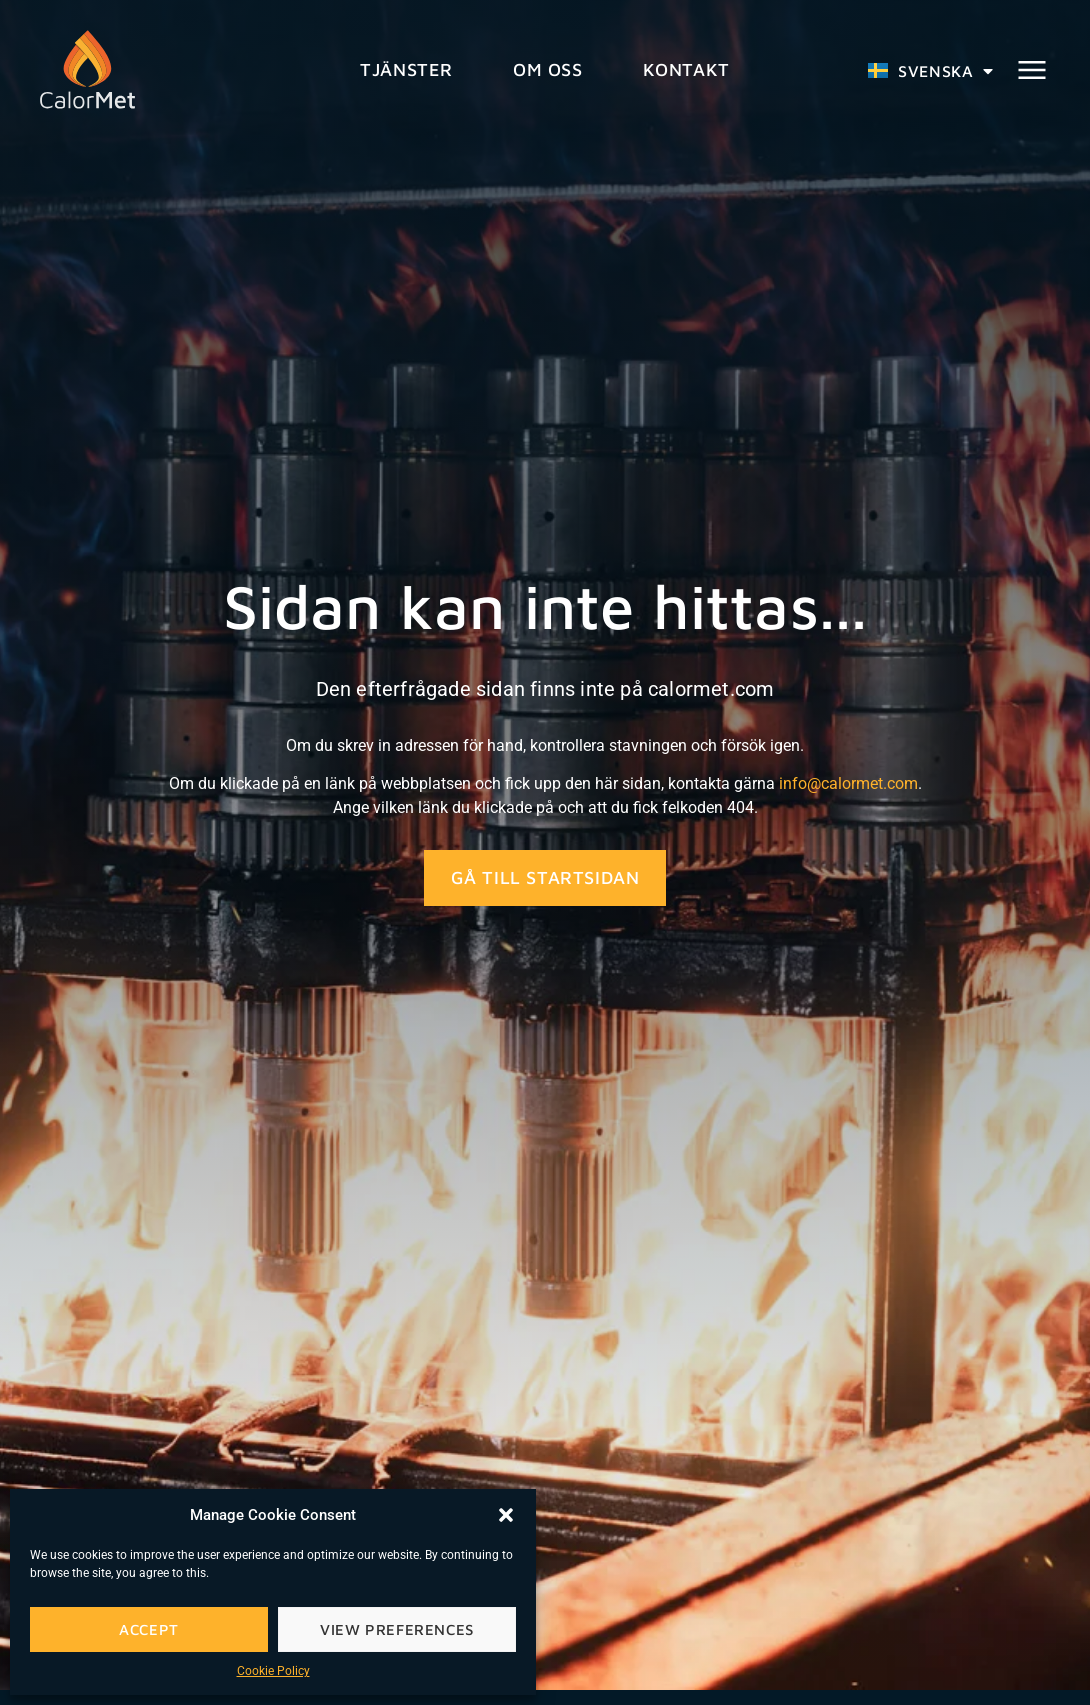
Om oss (548, 69)
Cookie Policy (273, 1671)
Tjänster (406, 69)
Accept (149, 1629)
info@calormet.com (848, 783)
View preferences (397, 1629)
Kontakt (686, 69)
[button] (506, 1515)
